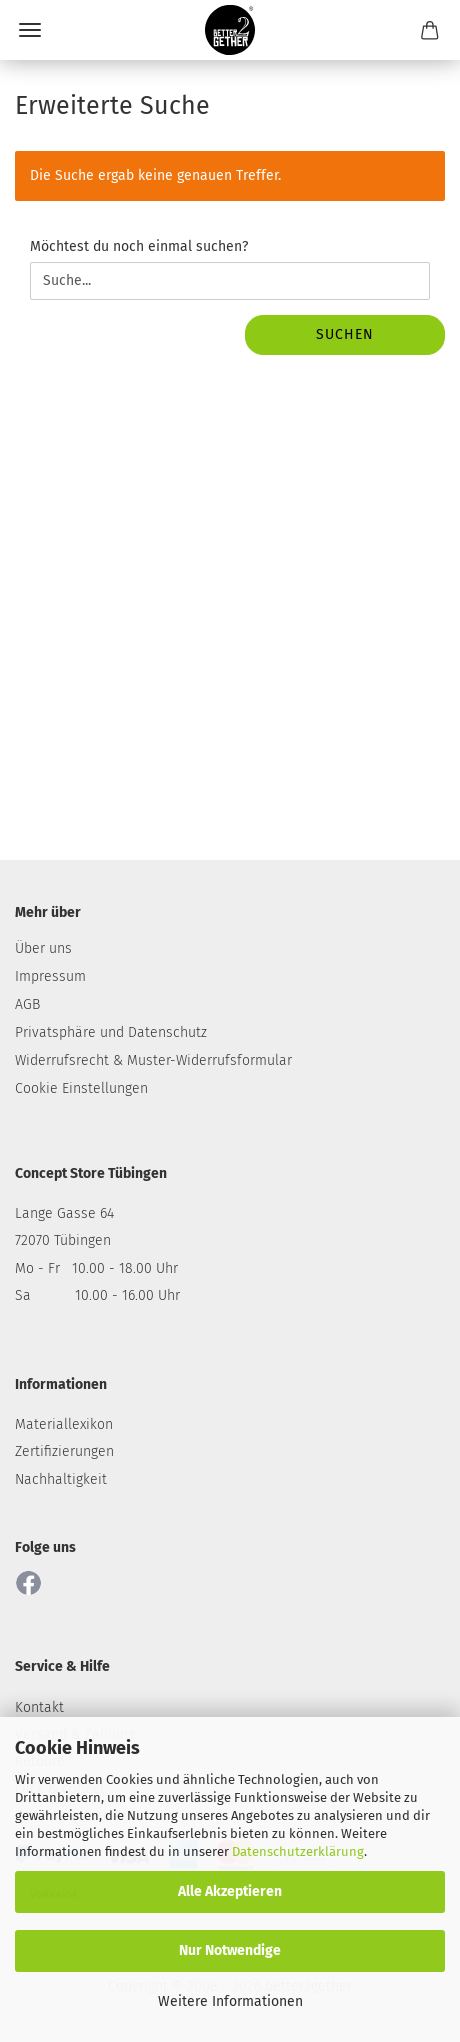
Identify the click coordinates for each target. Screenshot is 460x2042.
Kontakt (39, 1707)
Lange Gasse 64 (64, 1213)
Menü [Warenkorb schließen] (30, 30)
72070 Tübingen (63, 1240)
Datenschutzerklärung (298, 1851)
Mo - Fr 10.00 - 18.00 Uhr (96, 1268)
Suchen (345, 334)
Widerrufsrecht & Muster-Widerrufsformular (153, 1060)
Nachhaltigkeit (61, 1479)
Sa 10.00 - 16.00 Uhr (97, 1295)
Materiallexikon (64, 1424)
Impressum (50, 976)
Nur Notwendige (230, 1950)
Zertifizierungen (64, 1451)
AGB (27, 1004)
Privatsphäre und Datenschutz (111, 1032)
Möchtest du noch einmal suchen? (139, 246)
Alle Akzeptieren (230, 1891)
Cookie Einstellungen (81, 1088)
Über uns (43, 948)
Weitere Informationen (230, 2001)
